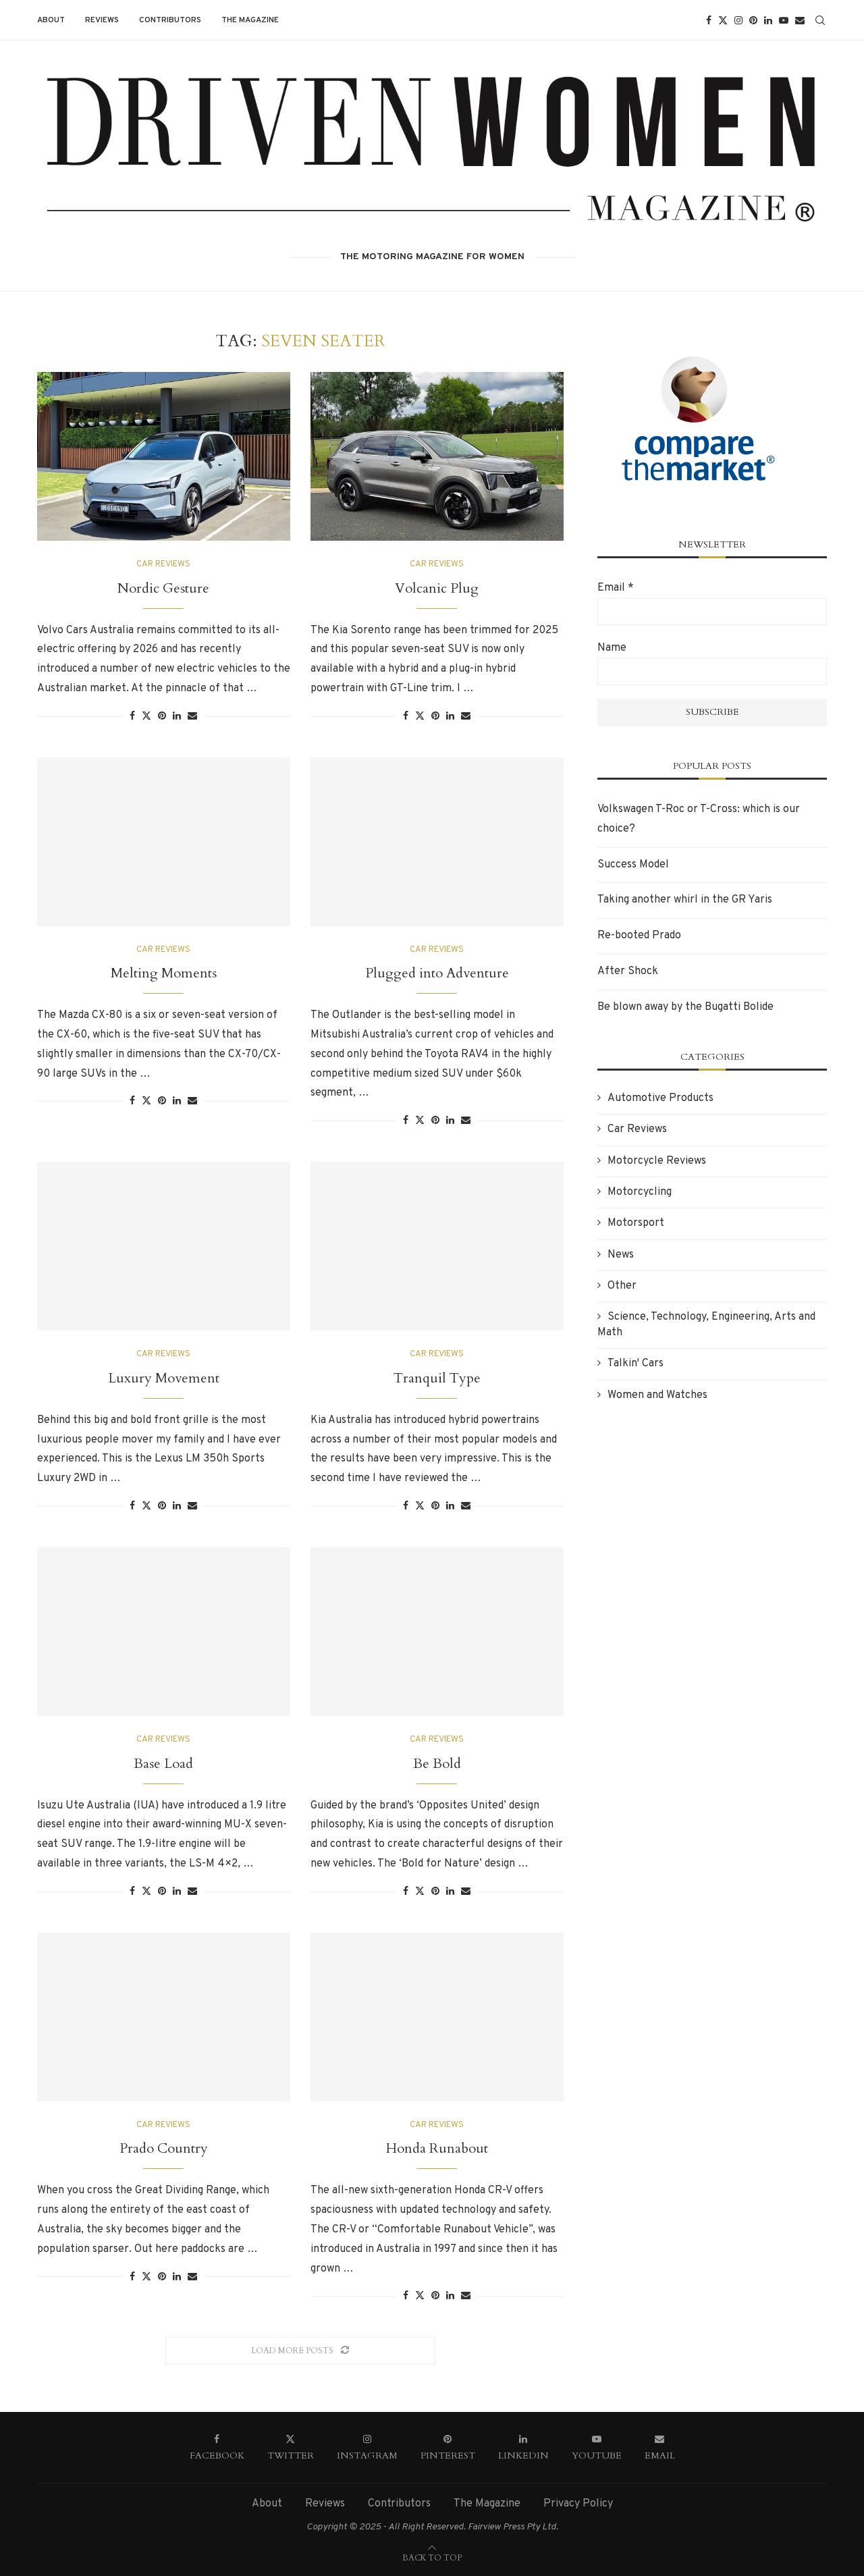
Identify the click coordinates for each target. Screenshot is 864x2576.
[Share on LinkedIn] (177, 716)
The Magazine (250, 20)
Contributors (170, 20)
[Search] (820, 20)
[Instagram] (738, 20)
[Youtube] (783, 20)
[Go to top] (432, 2558)
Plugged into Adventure (437, 973)
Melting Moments (164, 973)
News (621, 1255)
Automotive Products (660, 1098)
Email (615, 588)
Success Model (633, 864)
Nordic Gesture (163, 588)
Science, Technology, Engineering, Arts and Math (706, 1324)
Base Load (163, 1763)
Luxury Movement (163, 1378)
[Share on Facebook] (132, 716)
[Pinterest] (753, 20)
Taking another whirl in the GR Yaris (684, 900)
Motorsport (636, 1223)
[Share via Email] (192, 716)
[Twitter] (723, 20)
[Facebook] (708, 20)
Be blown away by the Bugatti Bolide (685, 1007)
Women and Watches (657, 1395)
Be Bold (437, 1763)
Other (622, 1286)
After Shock (627, 971)
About (51, 20)
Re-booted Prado (639, 935)
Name (611, 648)
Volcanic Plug (437, 588)
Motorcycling (640, 1192)
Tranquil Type (437, 1378)
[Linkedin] (768, 20)
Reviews (102, 20)
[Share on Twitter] (146, 715)
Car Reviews (637, 1129)
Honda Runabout (437, 2148)
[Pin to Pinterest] (162, 716)
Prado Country (163, 2148)
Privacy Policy (578, 2504)
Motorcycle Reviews (657, 1161)
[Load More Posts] (300, 2351)
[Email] (800, 20)
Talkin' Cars (636, 1363)
